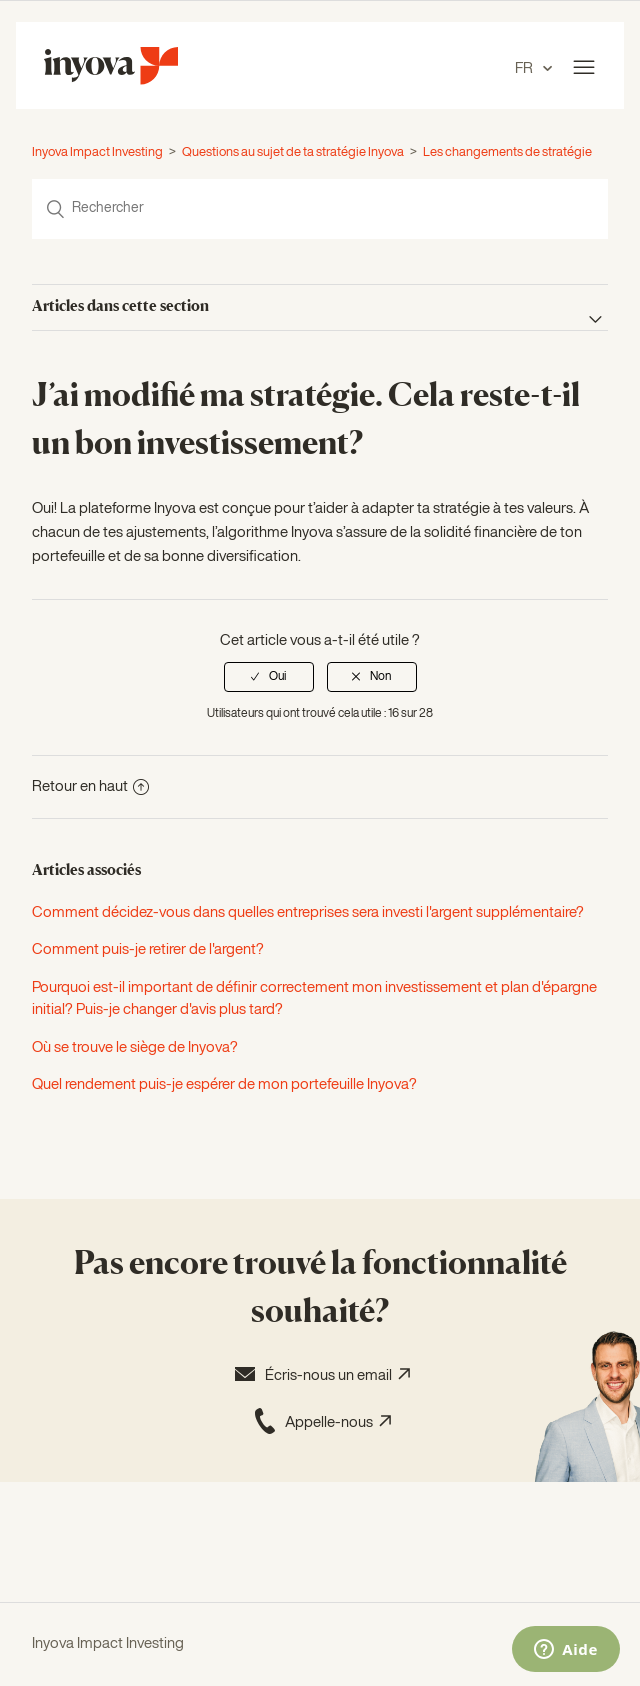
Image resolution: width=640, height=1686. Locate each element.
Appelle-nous (320, 1421)
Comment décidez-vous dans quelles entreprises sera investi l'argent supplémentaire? (308, 912)
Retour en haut (90, 786)
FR (525, 68)
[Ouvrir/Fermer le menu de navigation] (584, 68)
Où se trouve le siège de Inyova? (135, 1047)
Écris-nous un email (320, 1374)
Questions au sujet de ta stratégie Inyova (293, 152)
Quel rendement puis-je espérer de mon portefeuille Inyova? (224, 1084)
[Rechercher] (320, 209)
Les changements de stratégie (507, 152)
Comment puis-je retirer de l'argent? (148, 949)
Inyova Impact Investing (97, 152)
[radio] (269, 677)
